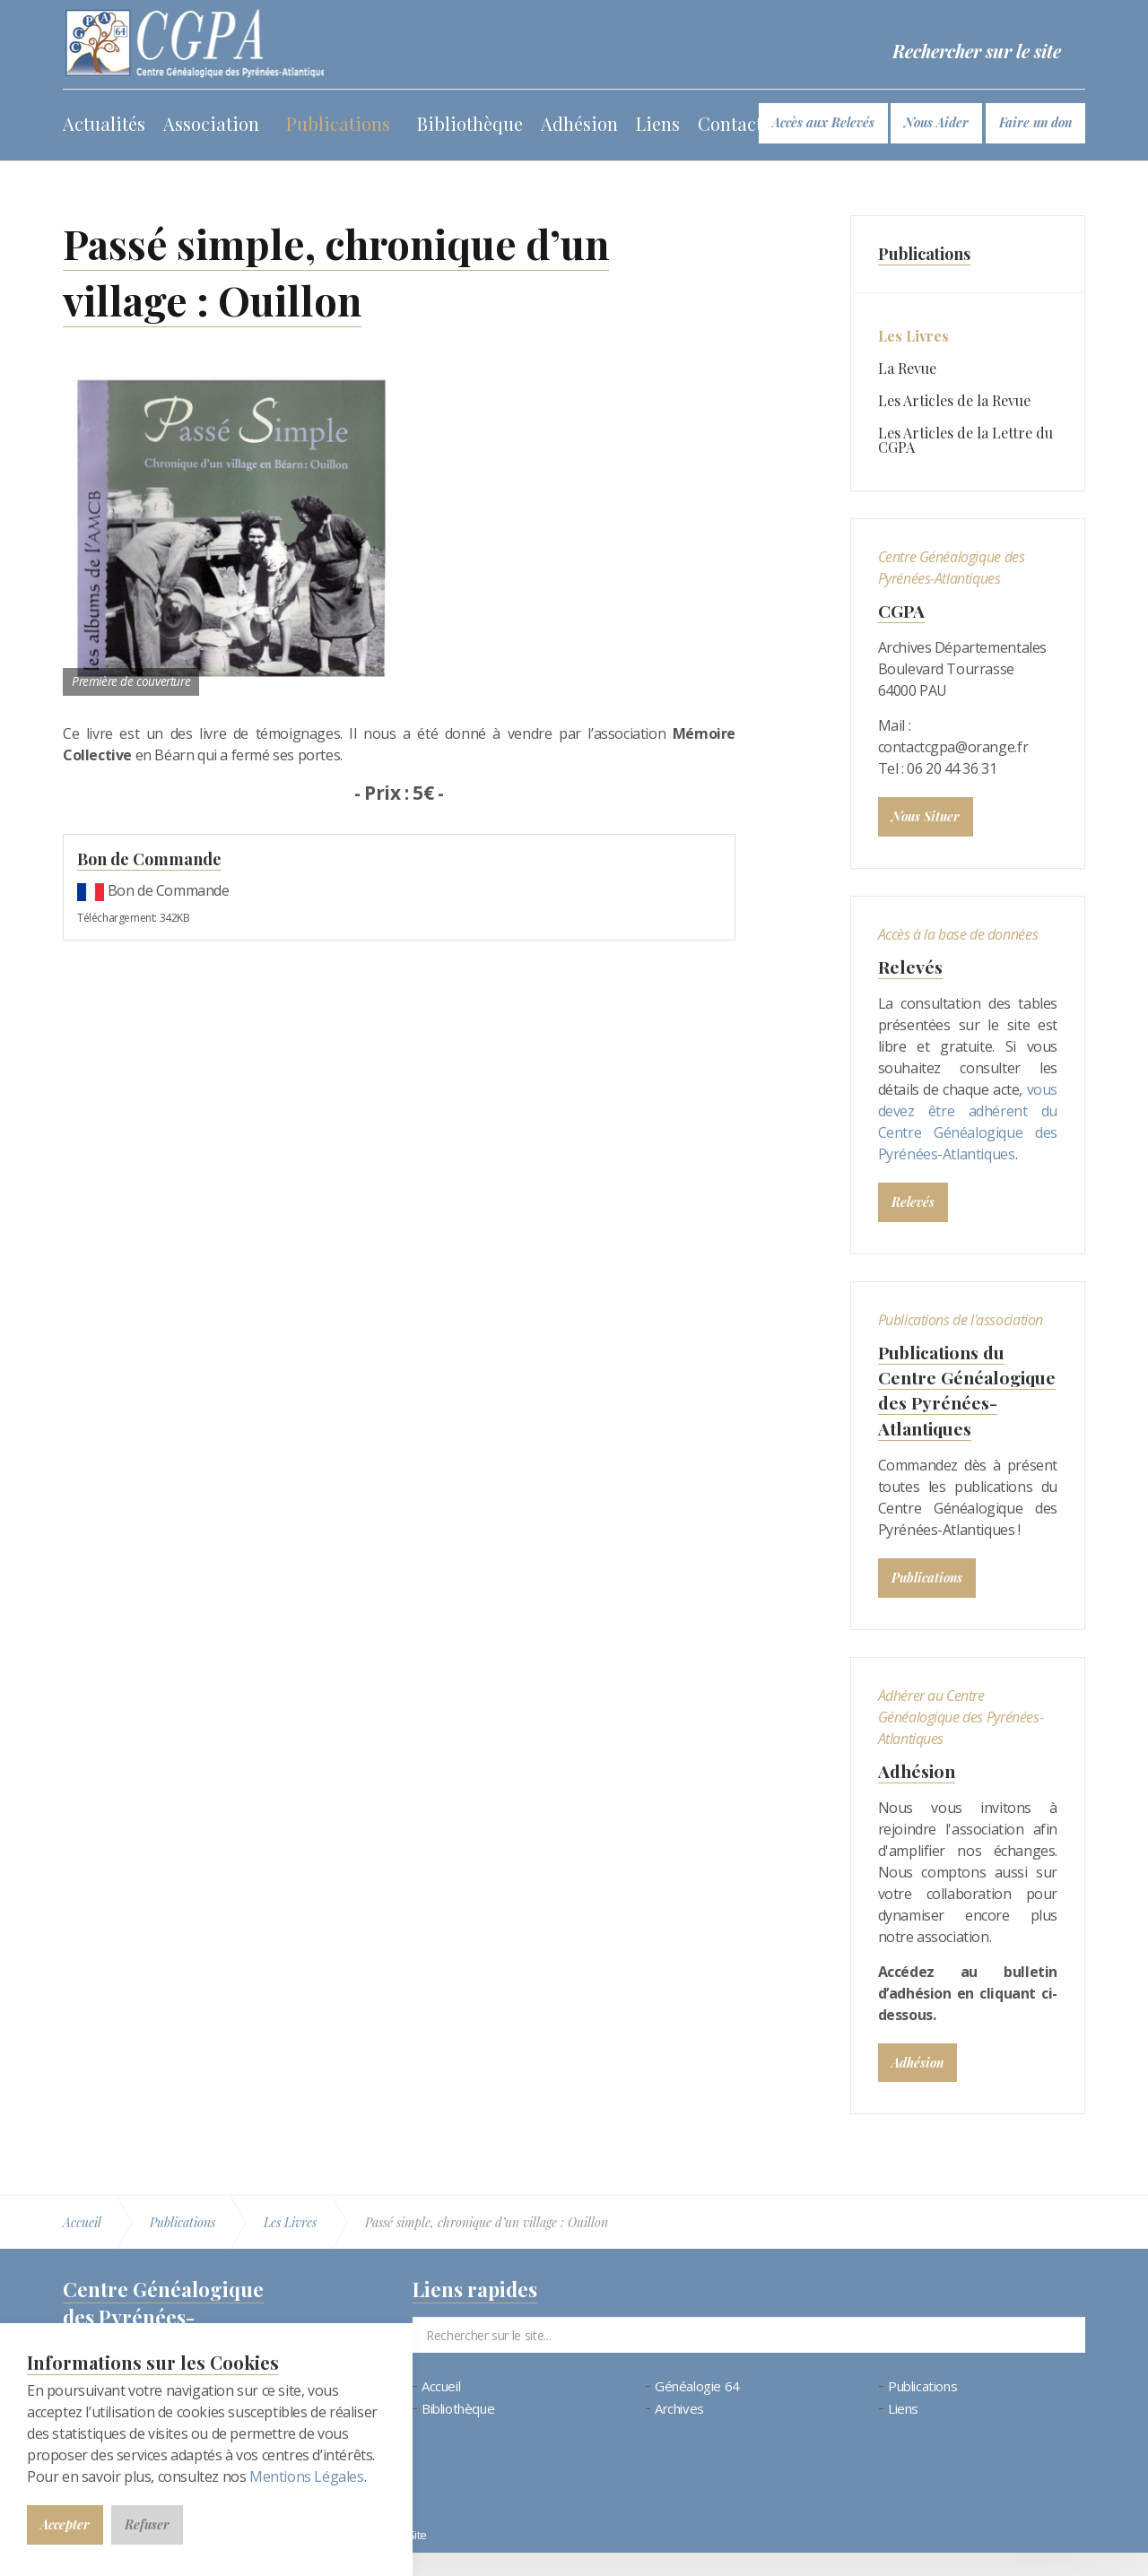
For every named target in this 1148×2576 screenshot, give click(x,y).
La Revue (907, 368)
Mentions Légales (306, 2476)
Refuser (147, 2524)
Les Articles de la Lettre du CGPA (965, 439)
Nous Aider (936, 122)
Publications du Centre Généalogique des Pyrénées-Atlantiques (955, 1401)
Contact (730, 123)
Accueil (441, 2409)
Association (211, 123)
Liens (658, 123)
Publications (338, 123)
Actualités (104, 123)
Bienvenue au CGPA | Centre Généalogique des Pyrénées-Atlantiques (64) (196, 44)
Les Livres (913, 335)
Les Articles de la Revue (954, 400)
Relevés (911, 966)
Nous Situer (925, 816)
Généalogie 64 (697, 2409)
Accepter (65, 2524)
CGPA (902, 610)
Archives (679, 2432)
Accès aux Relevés (823, 122)
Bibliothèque (470, 123)
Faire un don (1035, 122)
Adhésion (579, 123)
